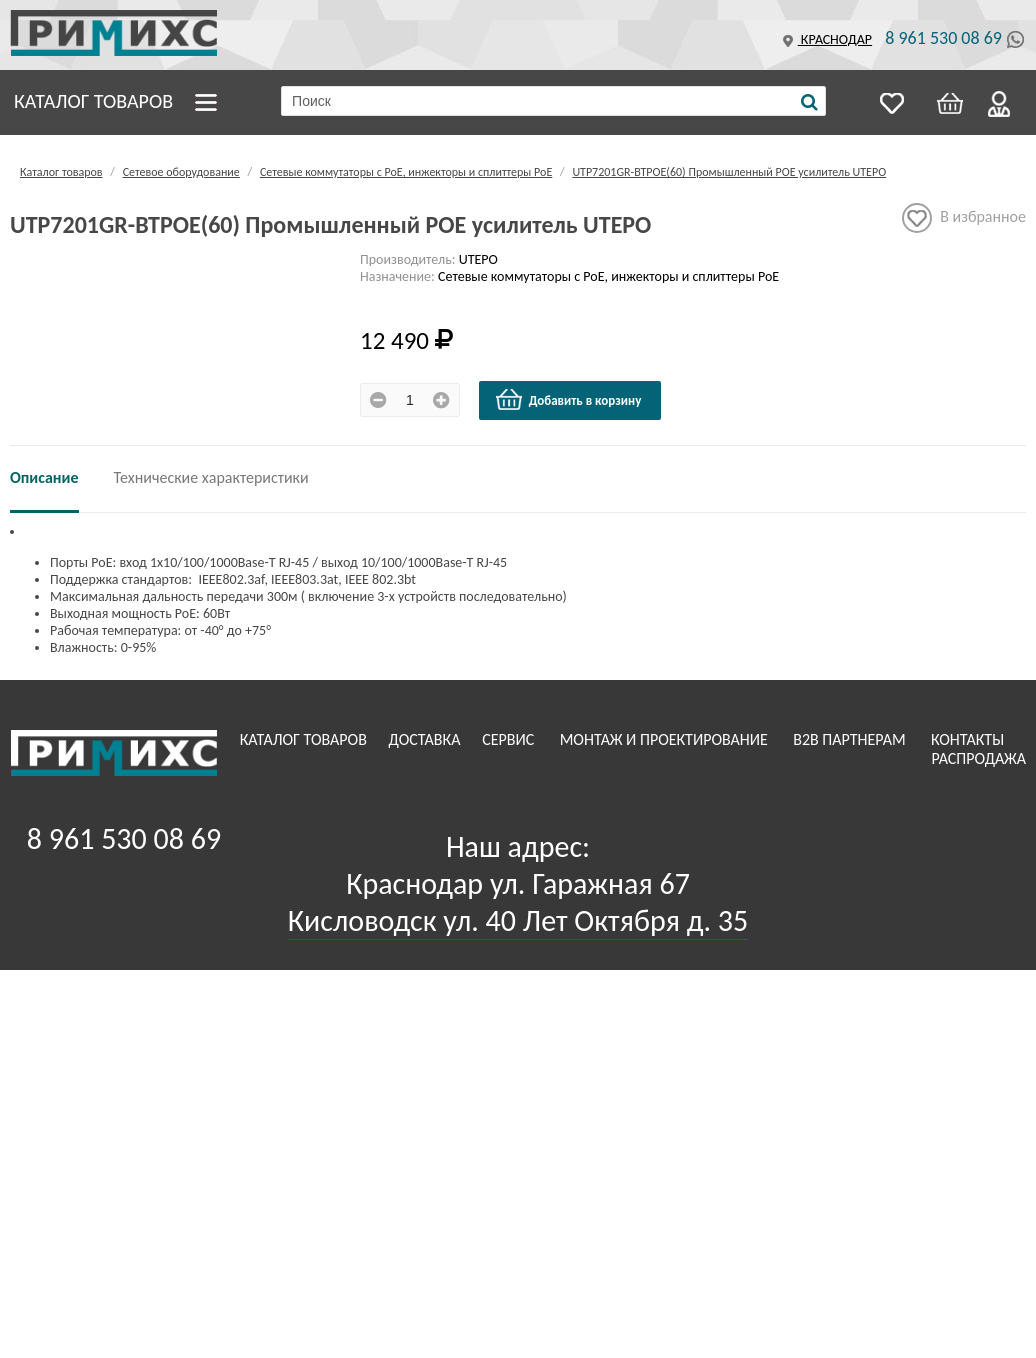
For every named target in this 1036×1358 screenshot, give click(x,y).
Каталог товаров (93, 101)
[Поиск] (809, 102)
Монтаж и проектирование (666, 739)
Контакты (969, 739)
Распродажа (978, 758)
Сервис (510, 739)
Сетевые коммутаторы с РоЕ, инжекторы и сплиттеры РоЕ (406, 172)
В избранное (964, 218)
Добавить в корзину (568, 400)
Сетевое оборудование (181, 172)
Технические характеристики (211, 477)
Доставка (427, 739)
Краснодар (825, 39)
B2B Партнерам (851, 739)
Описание (44, 477)
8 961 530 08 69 (943, 38)
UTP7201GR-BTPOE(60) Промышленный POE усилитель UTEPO (729, 172)
